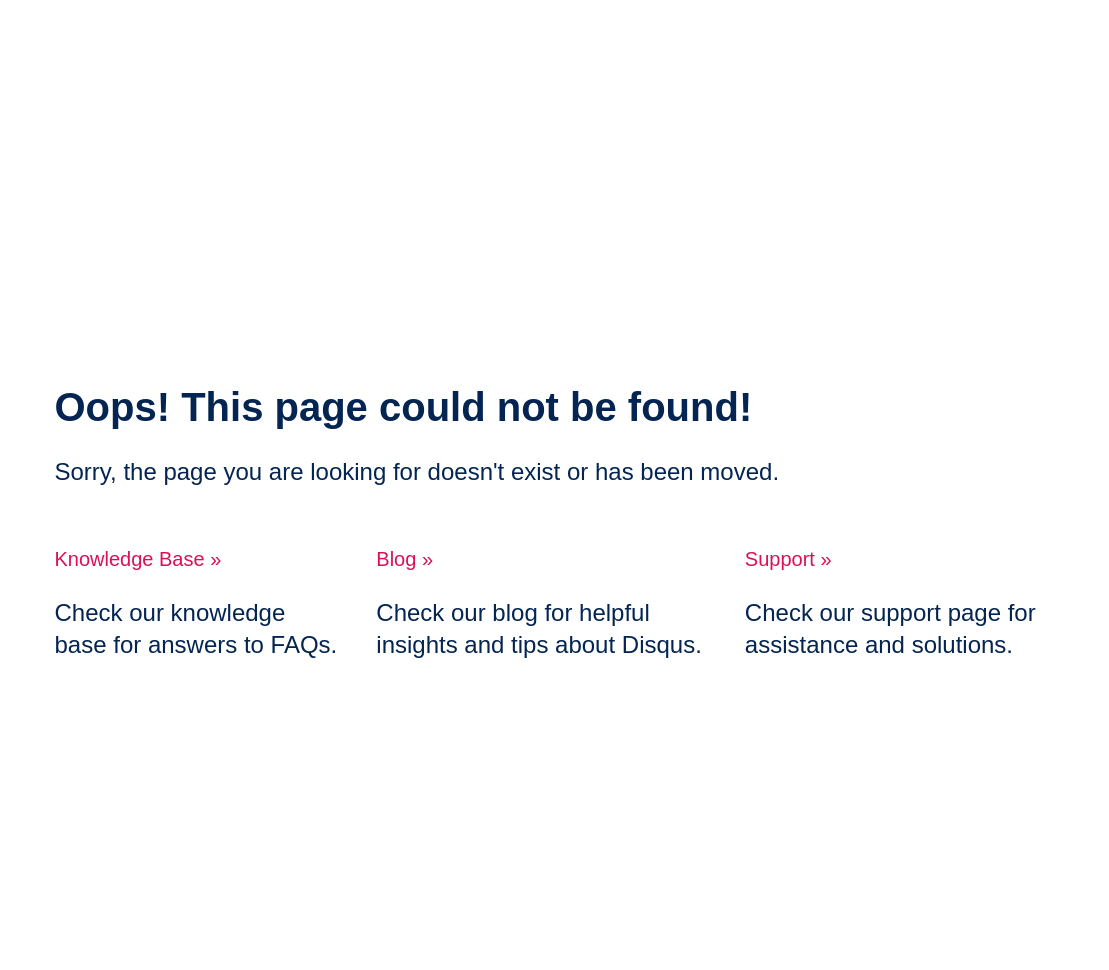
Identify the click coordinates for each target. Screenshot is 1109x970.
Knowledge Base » (138, 559)
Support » (788, 559)
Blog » (404, 559)
